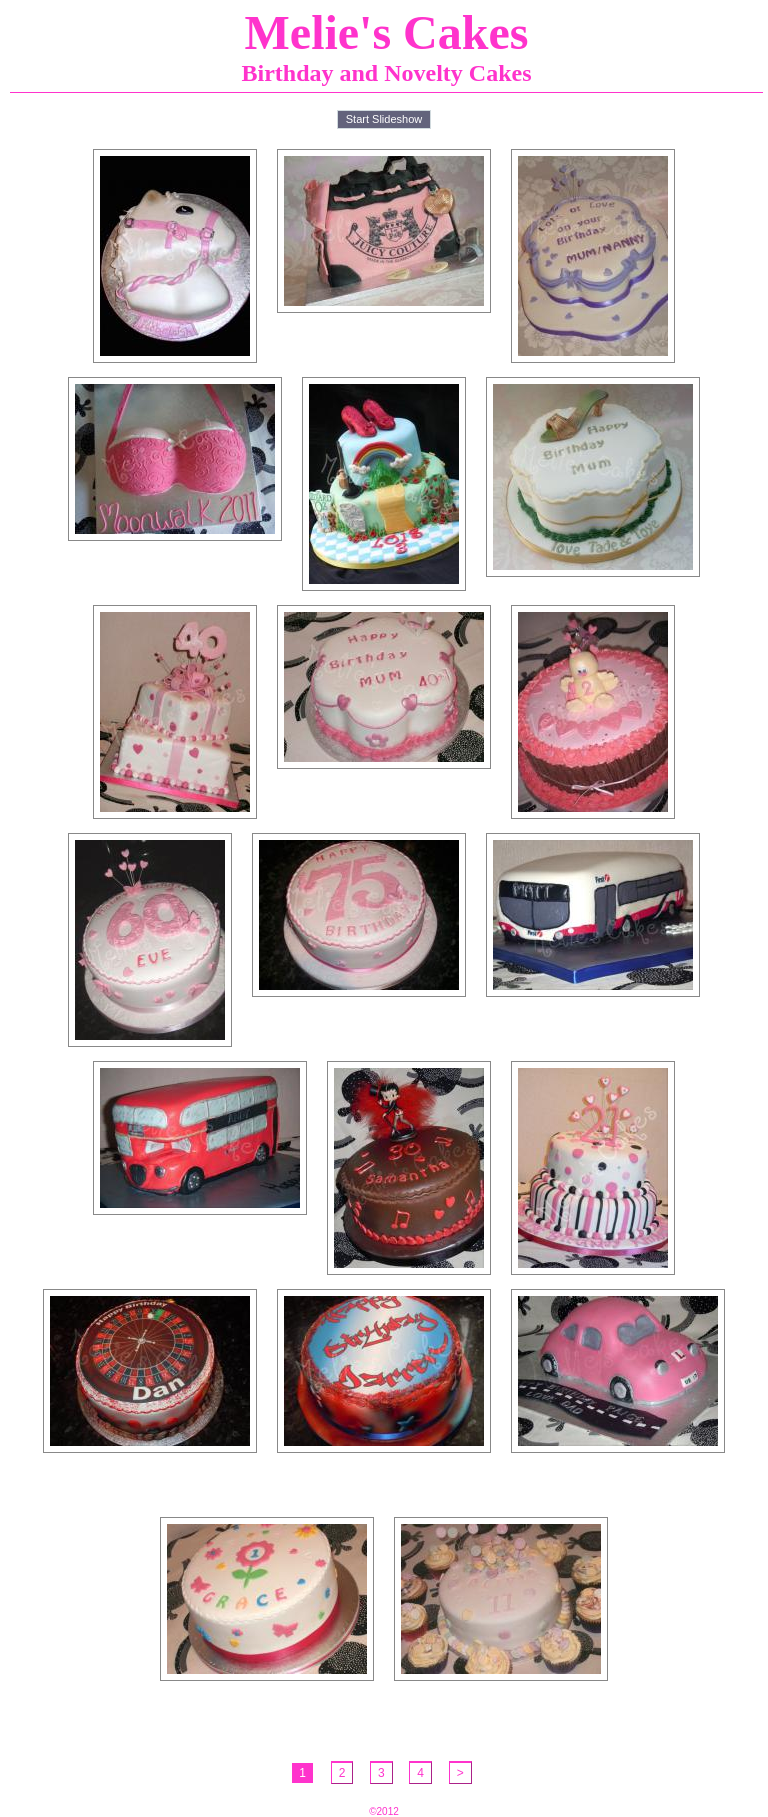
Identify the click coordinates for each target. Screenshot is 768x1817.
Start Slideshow (384, 119)
